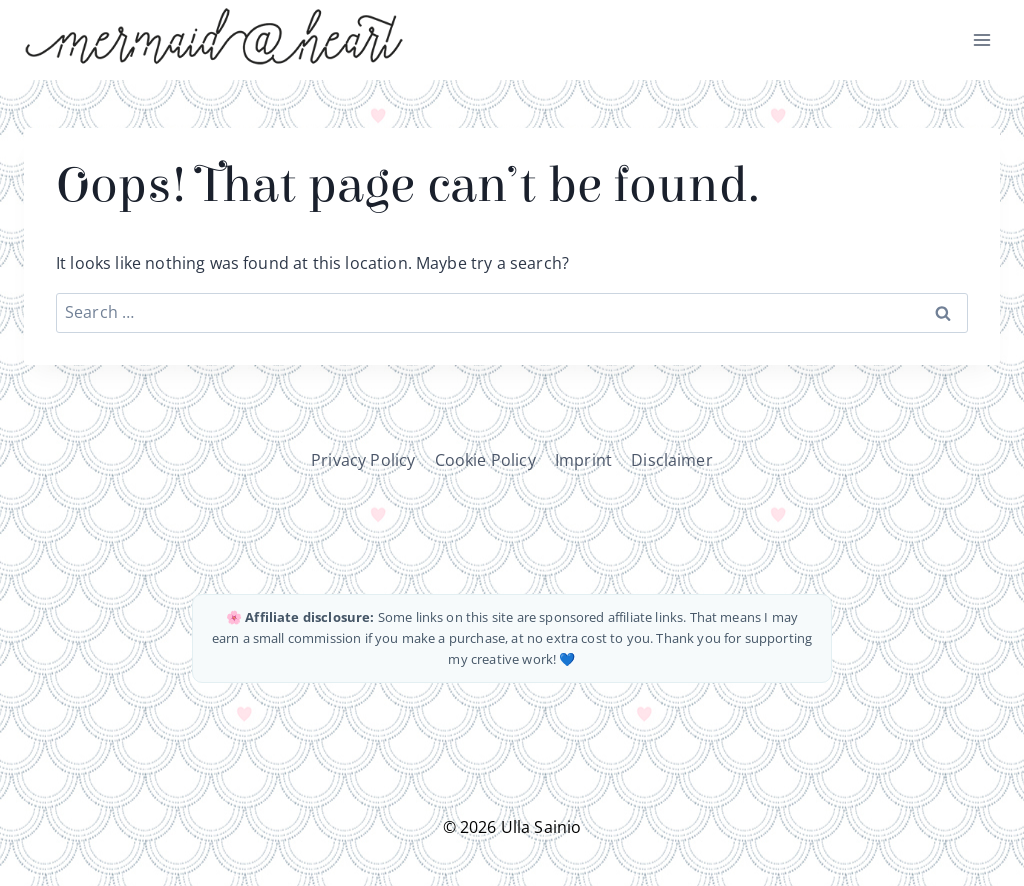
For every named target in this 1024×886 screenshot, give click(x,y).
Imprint (583, 460)
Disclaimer (672, 460)
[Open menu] (981, 39)
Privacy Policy (363, 460)
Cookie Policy (485, 460)
